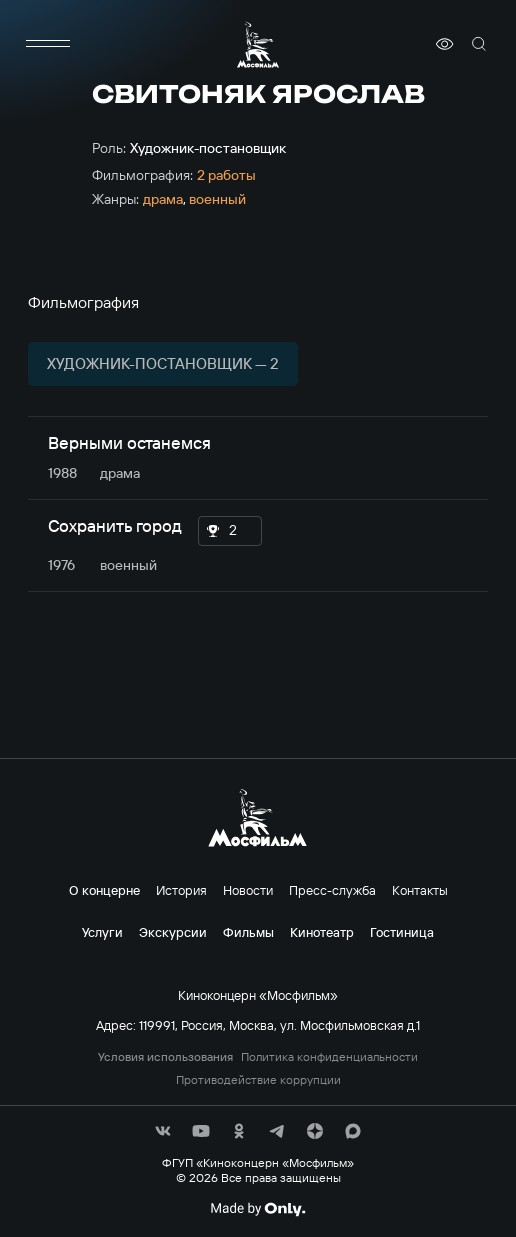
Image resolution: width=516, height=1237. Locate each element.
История (181, 890)
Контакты (420, 890)
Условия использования (165, 1057)
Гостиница (402, 932)
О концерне (104, 890)
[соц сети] (163, 1131)
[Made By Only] (257, 1209)
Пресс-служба (332, 890)
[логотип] (258, 44)
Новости (248, 890)
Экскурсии (173, 932)
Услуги (102, 932)
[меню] (48, 44)
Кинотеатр (322, 932)
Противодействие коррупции (258, 1080)
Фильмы (248, 932)
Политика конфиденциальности (329, 1057)
